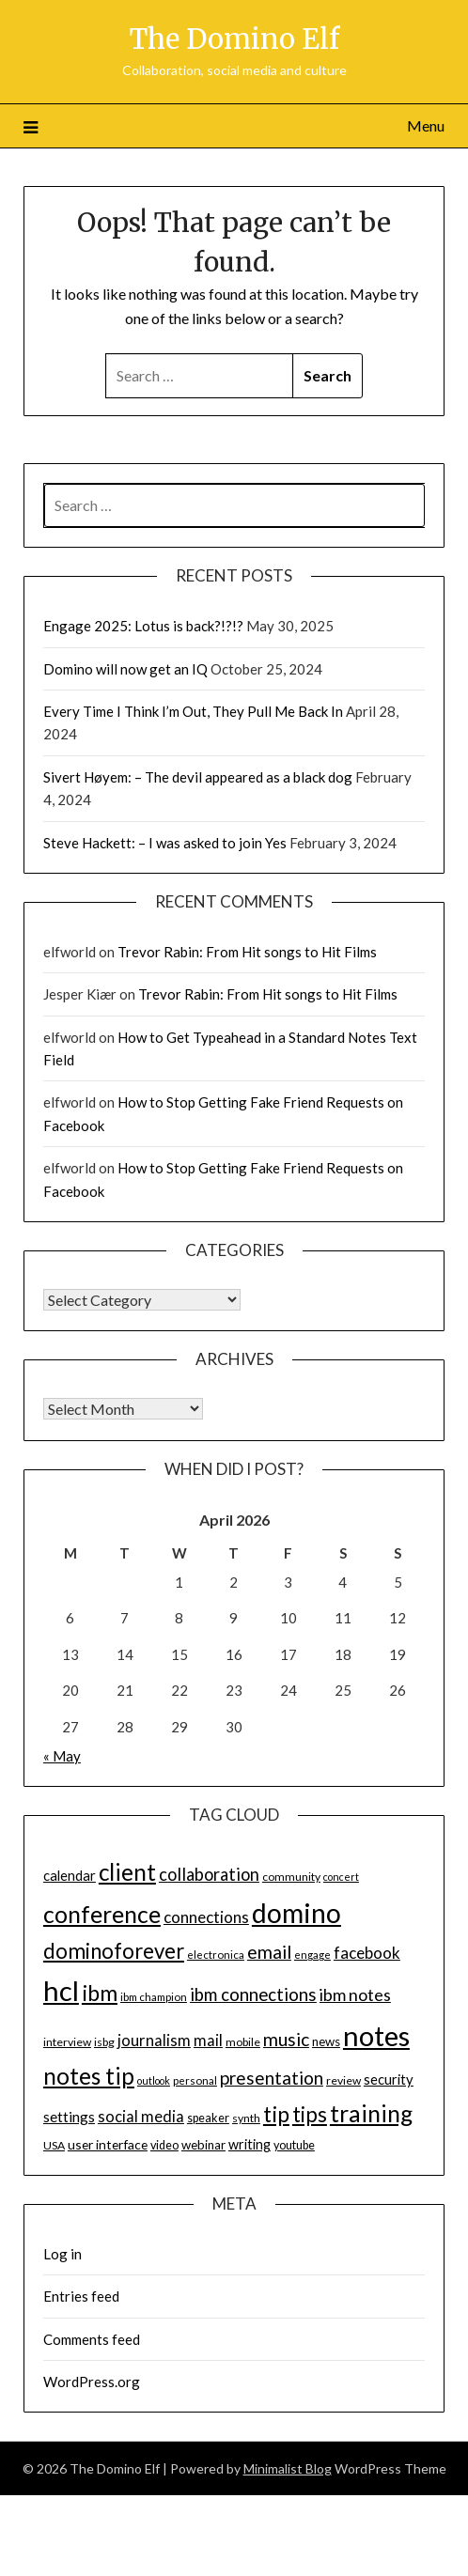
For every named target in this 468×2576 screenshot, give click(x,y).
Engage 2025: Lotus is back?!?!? (143, 625)
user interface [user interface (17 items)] (108, 2144)
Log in (62, 2253)
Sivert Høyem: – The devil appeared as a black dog (197, 776)
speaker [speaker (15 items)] (208, 2118)
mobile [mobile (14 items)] (243, 2042)
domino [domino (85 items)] (296, 1913)
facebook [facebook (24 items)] (367, 1953)
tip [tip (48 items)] (276, 2114)
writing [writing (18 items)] (249, 2144)
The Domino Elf (234, 39)
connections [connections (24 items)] (206, 1917)
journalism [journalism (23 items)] (154, 2040)
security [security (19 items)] (388, 2079)
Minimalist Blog (287, 2468)
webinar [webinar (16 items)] (203, 2144)
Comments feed (91, 2339)
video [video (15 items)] (164, 2145)
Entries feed (81, 2296)
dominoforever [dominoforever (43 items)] (113, 1950)
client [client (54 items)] (127, 1871)
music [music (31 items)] (286, 2039)
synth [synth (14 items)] (246, 2118)
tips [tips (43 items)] (309, 2114)
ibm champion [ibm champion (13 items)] (153, 1997)
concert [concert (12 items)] (341, 1876)
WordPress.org (91, 2381)
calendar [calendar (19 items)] (69, 1875)
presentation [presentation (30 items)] (271, 2077)
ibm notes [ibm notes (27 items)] (355, 1994)
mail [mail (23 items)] (208, 2040)
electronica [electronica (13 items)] (215, 1954)
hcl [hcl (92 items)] (61, 1990)
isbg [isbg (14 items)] (104, 2042)
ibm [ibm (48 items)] (99, 1992)
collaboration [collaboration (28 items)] (209, 1874)
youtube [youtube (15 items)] (294, 2145)
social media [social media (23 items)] (141, 2116)
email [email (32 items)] (269, 1952)
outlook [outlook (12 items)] (153, 2080)
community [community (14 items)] (291, 1877)
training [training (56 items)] (371, 2113)
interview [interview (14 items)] (67, 2042)
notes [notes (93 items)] (376, 2035)
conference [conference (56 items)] (102, 1914)
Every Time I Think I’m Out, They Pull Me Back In (193, 711)
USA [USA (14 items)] (54, 2145)
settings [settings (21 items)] (69, 2116)
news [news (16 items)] (326, 2041)
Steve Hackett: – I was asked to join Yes (165, 842)
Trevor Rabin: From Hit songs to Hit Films (247, 951)
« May (62, 1755)
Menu (426, 125)
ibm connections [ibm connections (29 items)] (253, 1994)
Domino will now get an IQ (125, 668)
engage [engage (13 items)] (312, 1954)
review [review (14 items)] (343, 2080)
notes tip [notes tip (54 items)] (88, 2075)
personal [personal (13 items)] (195, 2080)
